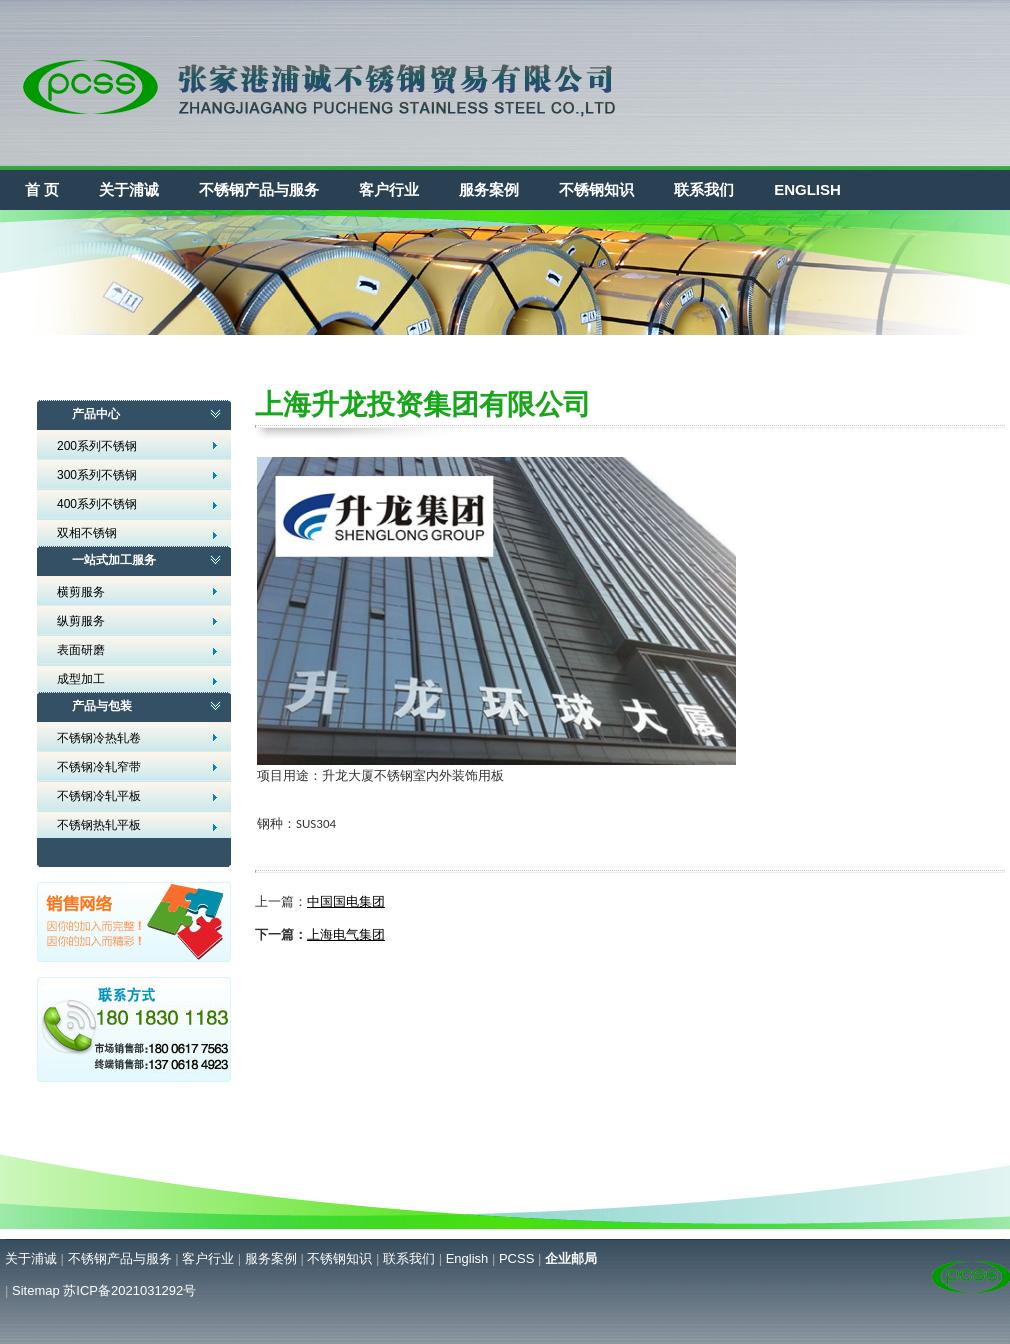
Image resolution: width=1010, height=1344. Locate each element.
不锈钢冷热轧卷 (99, 738)
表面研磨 (81, 650)
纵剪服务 (81, 621)
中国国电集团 (346, 901)
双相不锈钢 (87, 533)
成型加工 (81, 679)
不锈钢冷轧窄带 (99, 767)
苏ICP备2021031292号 (129, 1290)
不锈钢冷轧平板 (99, 796)
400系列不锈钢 (97, 504)
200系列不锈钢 (97, 446)
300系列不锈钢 (97, 475)
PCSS (516, 1258)
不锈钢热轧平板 (99, 825)
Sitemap (36, 1290)
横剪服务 (81, 592)
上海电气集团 (346, 934)
